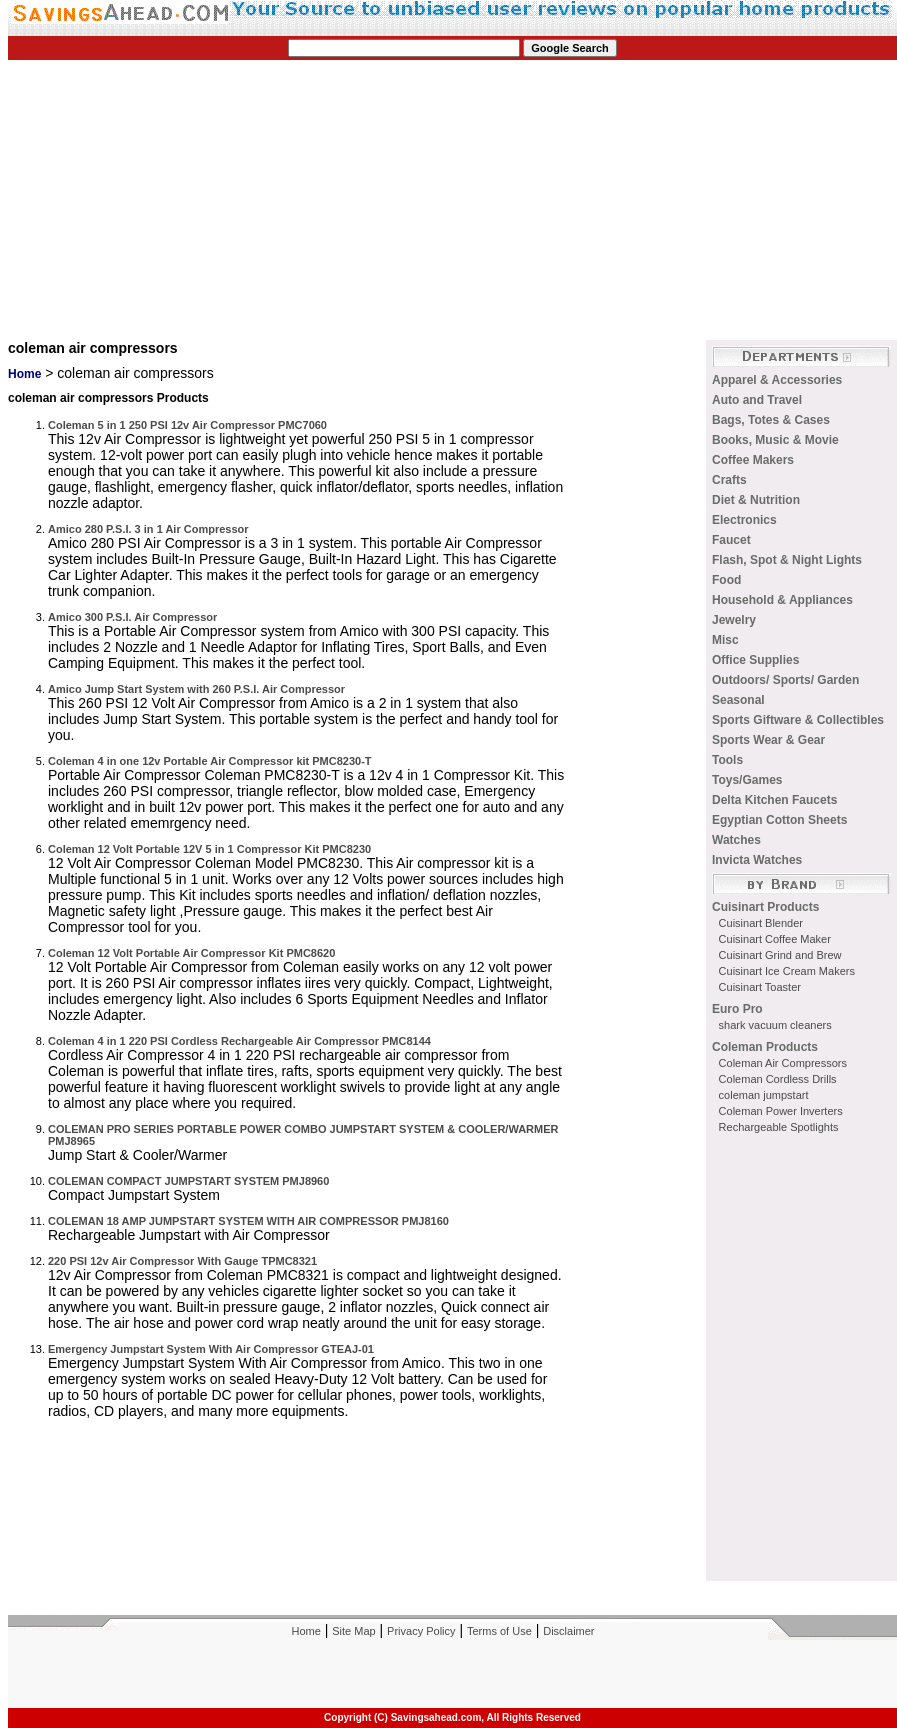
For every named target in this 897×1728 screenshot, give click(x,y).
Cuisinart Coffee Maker (775, 939)
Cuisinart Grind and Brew (780, 955)
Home (24, 374)
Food (726, 580)
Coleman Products (765, 1047)
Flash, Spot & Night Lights (787, 560)
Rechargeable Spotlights (779, 1127)
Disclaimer (568, 1631)
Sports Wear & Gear (768, 740)
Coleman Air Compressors (783, 1063)
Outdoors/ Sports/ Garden (785, 680)
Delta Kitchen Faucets (774, 800)
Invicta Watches (757, 860)
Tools (727, 760)
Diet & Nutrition (756, 500)
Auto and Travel (757, 400)
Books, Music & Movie (775, 440)
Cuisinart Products (765, 907)
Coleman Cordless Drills (778, 1079)
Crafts (729, 480)
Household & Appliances (782, 600)
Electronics (744, 520)
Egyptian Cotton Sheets (779, 820)
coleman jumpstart (764, 1095)
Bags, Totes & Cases (771, 420)
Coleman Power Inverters (781, 1111)
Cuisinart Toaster (760, 987)
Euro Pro (737, 1009)
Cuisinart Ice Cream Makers (787, 971)
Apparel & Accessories (777, 380)
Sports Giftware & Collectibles (798, 720)
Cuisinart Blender (761, 923)
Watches (736, 840)
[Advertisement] (260, 200)
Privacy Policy (421, 1631)
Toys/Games (747, 780)
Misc (725, 640)
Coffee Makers (753, 460)
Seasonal (738, 700)
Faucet (731, 540)
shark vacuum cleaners (775, 1025)
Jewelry (734, 620)
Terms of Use (499, 1631)
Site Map (353, 1631)
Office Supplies (755, 660)
